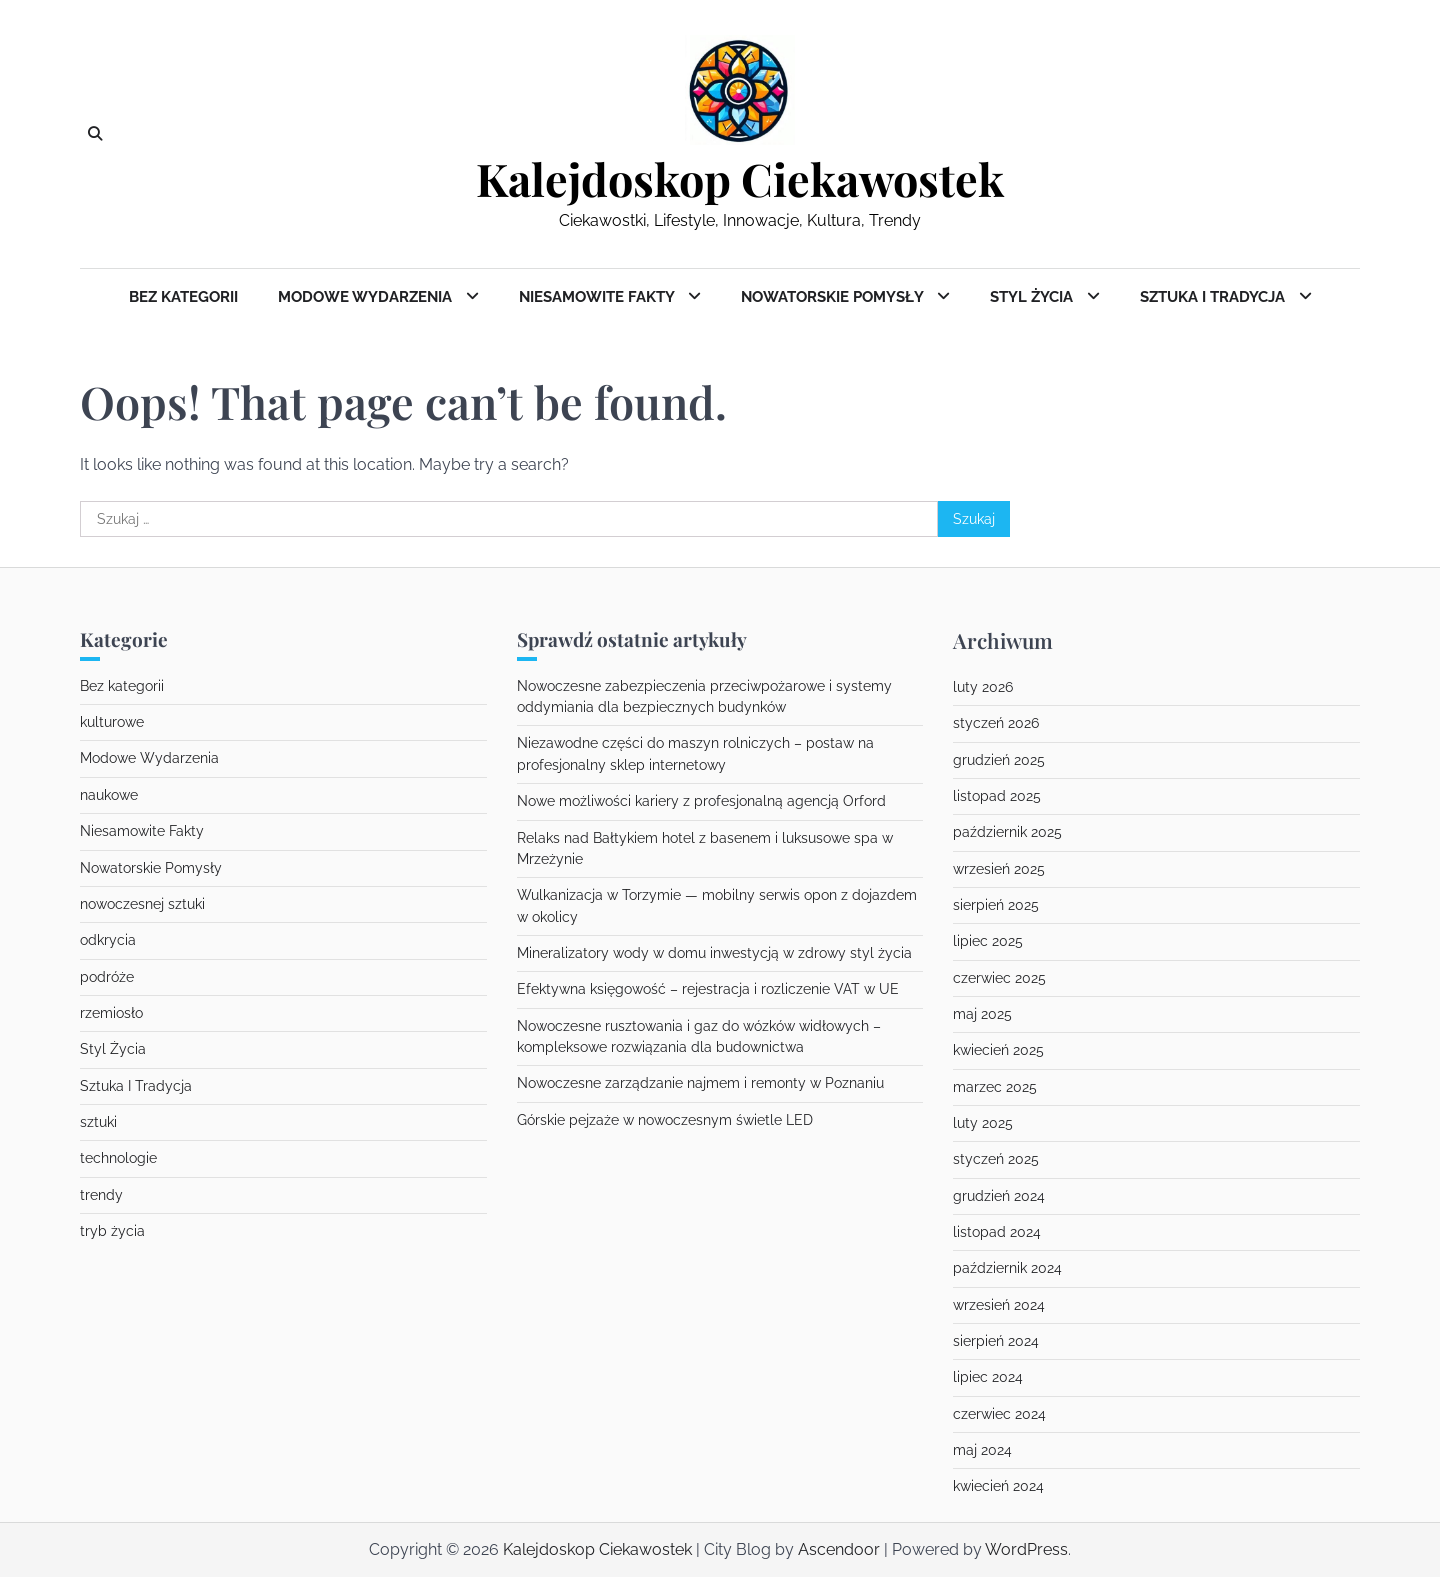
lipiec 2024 (988, 1377)
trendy (101, 1195)
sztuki (98, 1122)
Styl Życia (1033, 297)
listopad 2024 (997, 1232)
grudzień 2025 (999, 760)
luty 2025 (983, 1123)
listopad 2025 (997, 796)
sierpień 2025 (996, 905)
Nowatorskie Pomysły (834, 297)
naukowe (109, 795)
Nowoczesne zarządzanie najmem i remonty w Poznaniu (700, 1083)
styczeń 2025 (996, 1159)
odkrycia (108, 940)
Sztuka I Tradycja (1214, 297)
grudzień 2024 (999, 1196)
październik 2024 (1007, 1268)
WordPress (1026, 1549)
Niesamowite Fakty (598, 297)
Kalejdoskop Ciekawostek (740, 179)
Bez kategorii (183, 297)
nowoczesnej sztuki (142, 904)
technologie (118, 1158)
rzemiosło (111, 1013)
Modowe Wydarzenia (367, 297)
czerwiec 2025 (999, 978)
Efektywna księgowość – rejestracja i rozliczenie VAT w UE (708, 989)
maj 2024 (982, 1450)
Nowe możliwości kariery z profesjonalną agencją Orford (701, 801)
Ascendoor (839, 1549)
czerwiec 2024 (999, 1414)
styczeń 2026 (996, 723)
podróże (107, 977)
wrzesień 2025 (999, 869)
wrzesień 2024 (999, 1305)
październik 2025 (1007, 832)
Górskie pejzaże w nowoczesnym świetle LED (665, 1120)
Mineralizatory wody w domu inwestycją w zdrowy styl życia (714, 953)
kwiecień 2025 (998, 1050)
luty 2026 (983, 687)
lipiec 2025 (988, 941)
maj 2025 (982, 1014)
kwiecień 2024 (998, 1486)
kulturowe (112, 722)
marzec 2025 (995, 1087)
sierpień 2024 (996, 1341)
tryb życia (112, 1231)
